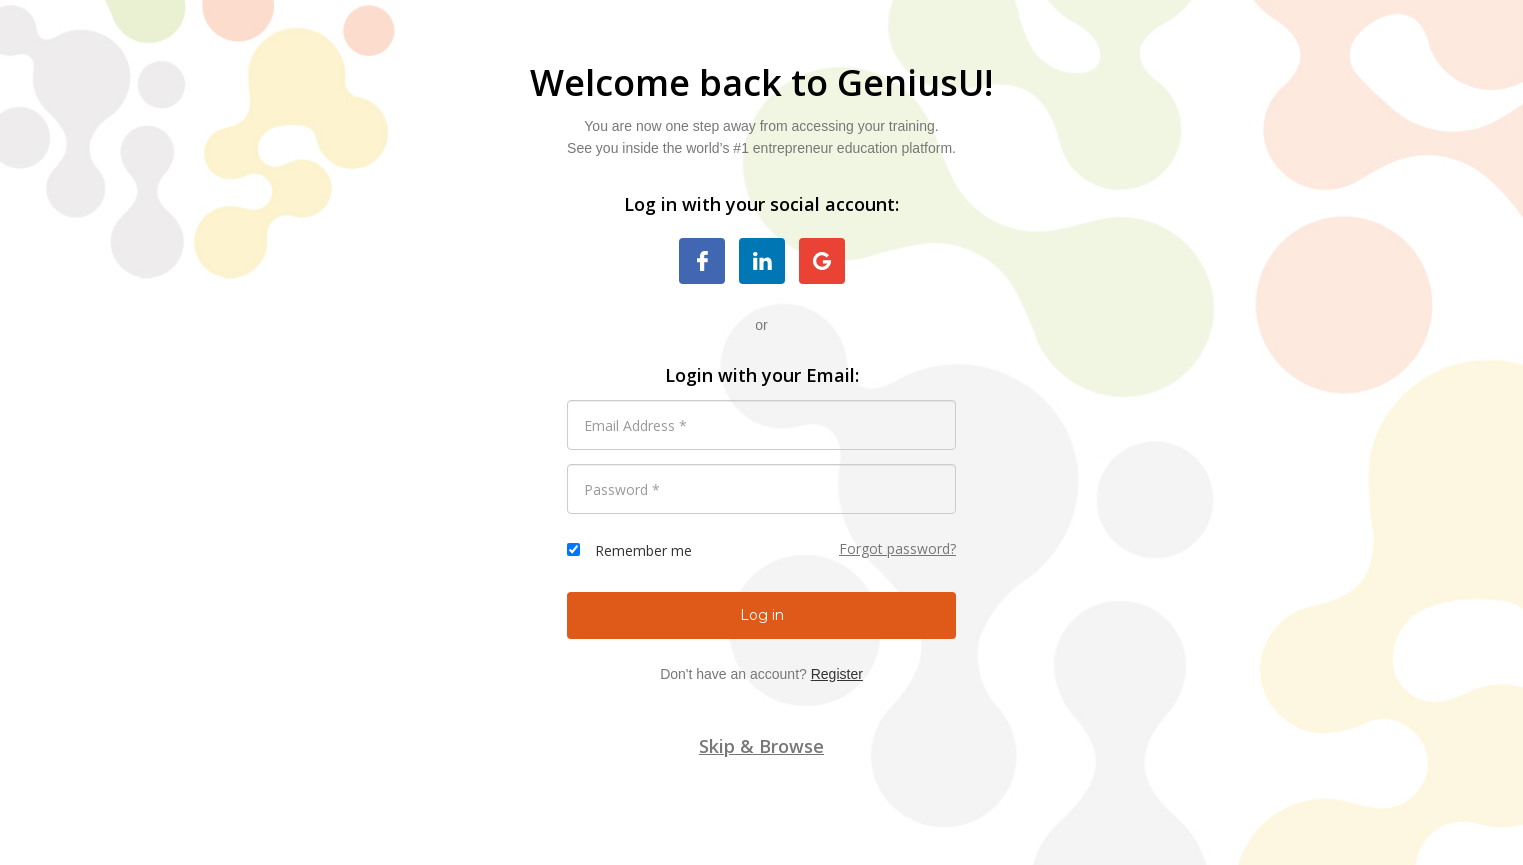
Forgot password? (897, 548)
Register (837, 674)
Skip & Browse (761, 746)
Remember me (643, 550)
